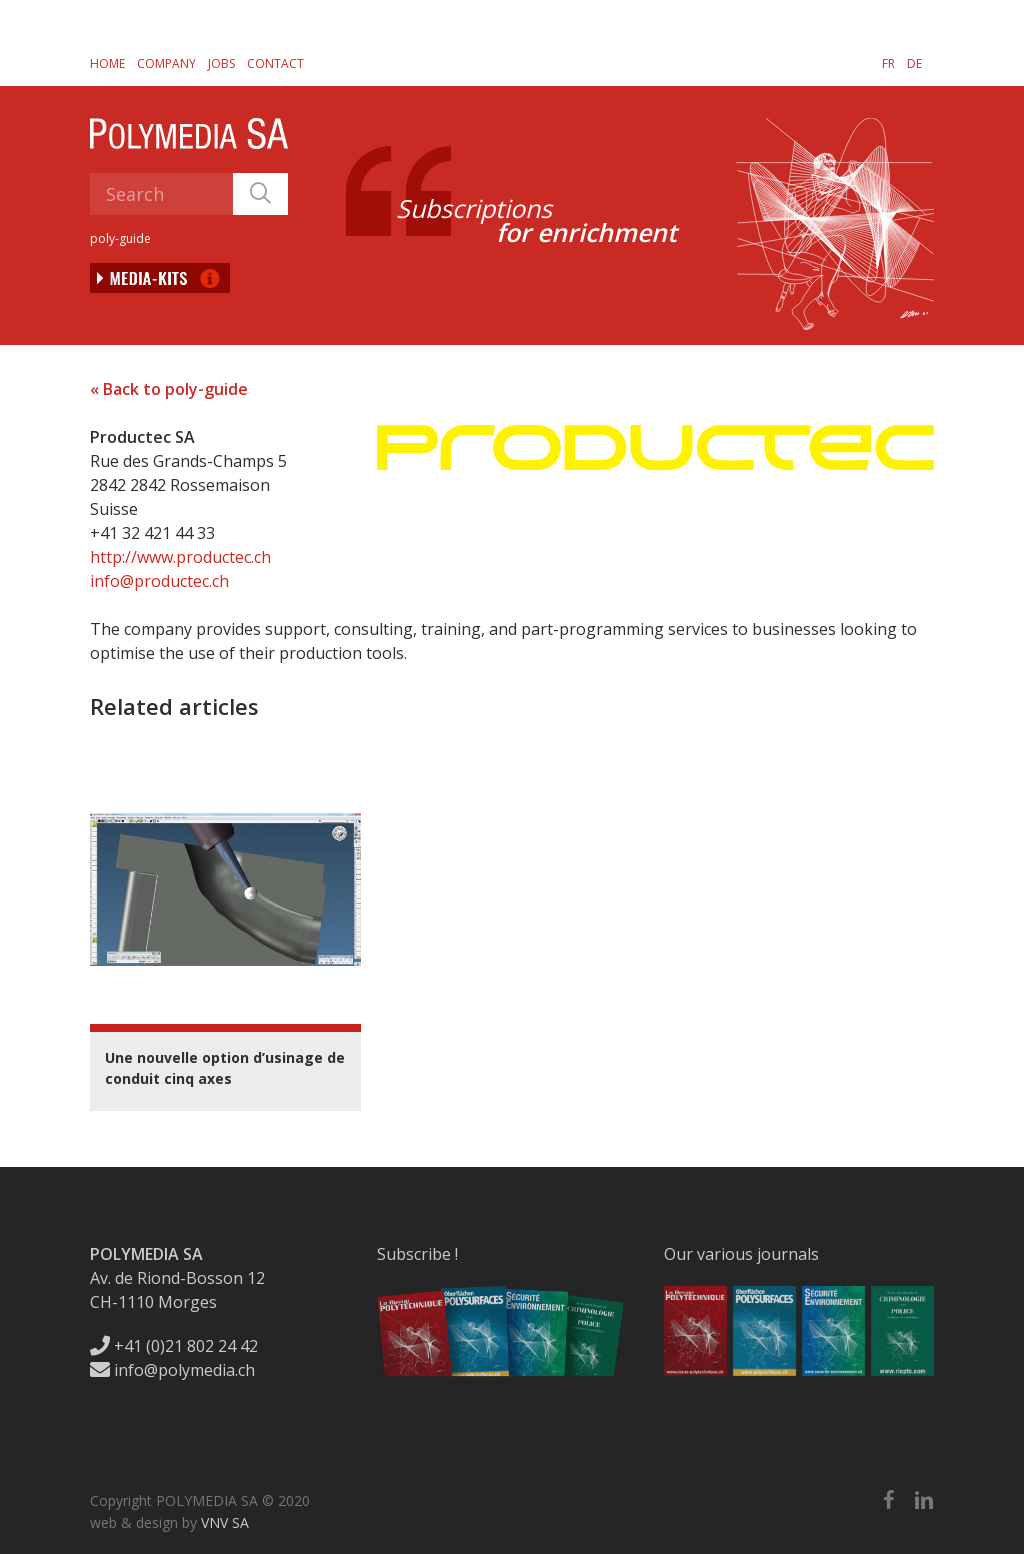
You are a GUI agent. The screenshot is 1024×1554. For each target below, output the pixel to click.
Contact (275, 63)
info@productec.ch (159, 581)
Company (166, 63)
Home (107, 63)
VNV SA (225, 1522)
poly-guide (120, 238)
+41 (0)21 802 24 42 (174, 1346)
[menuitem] (888, 63)
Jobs (221, 63)
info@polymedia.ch (172, 1370)
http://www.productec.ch (180, 557)
